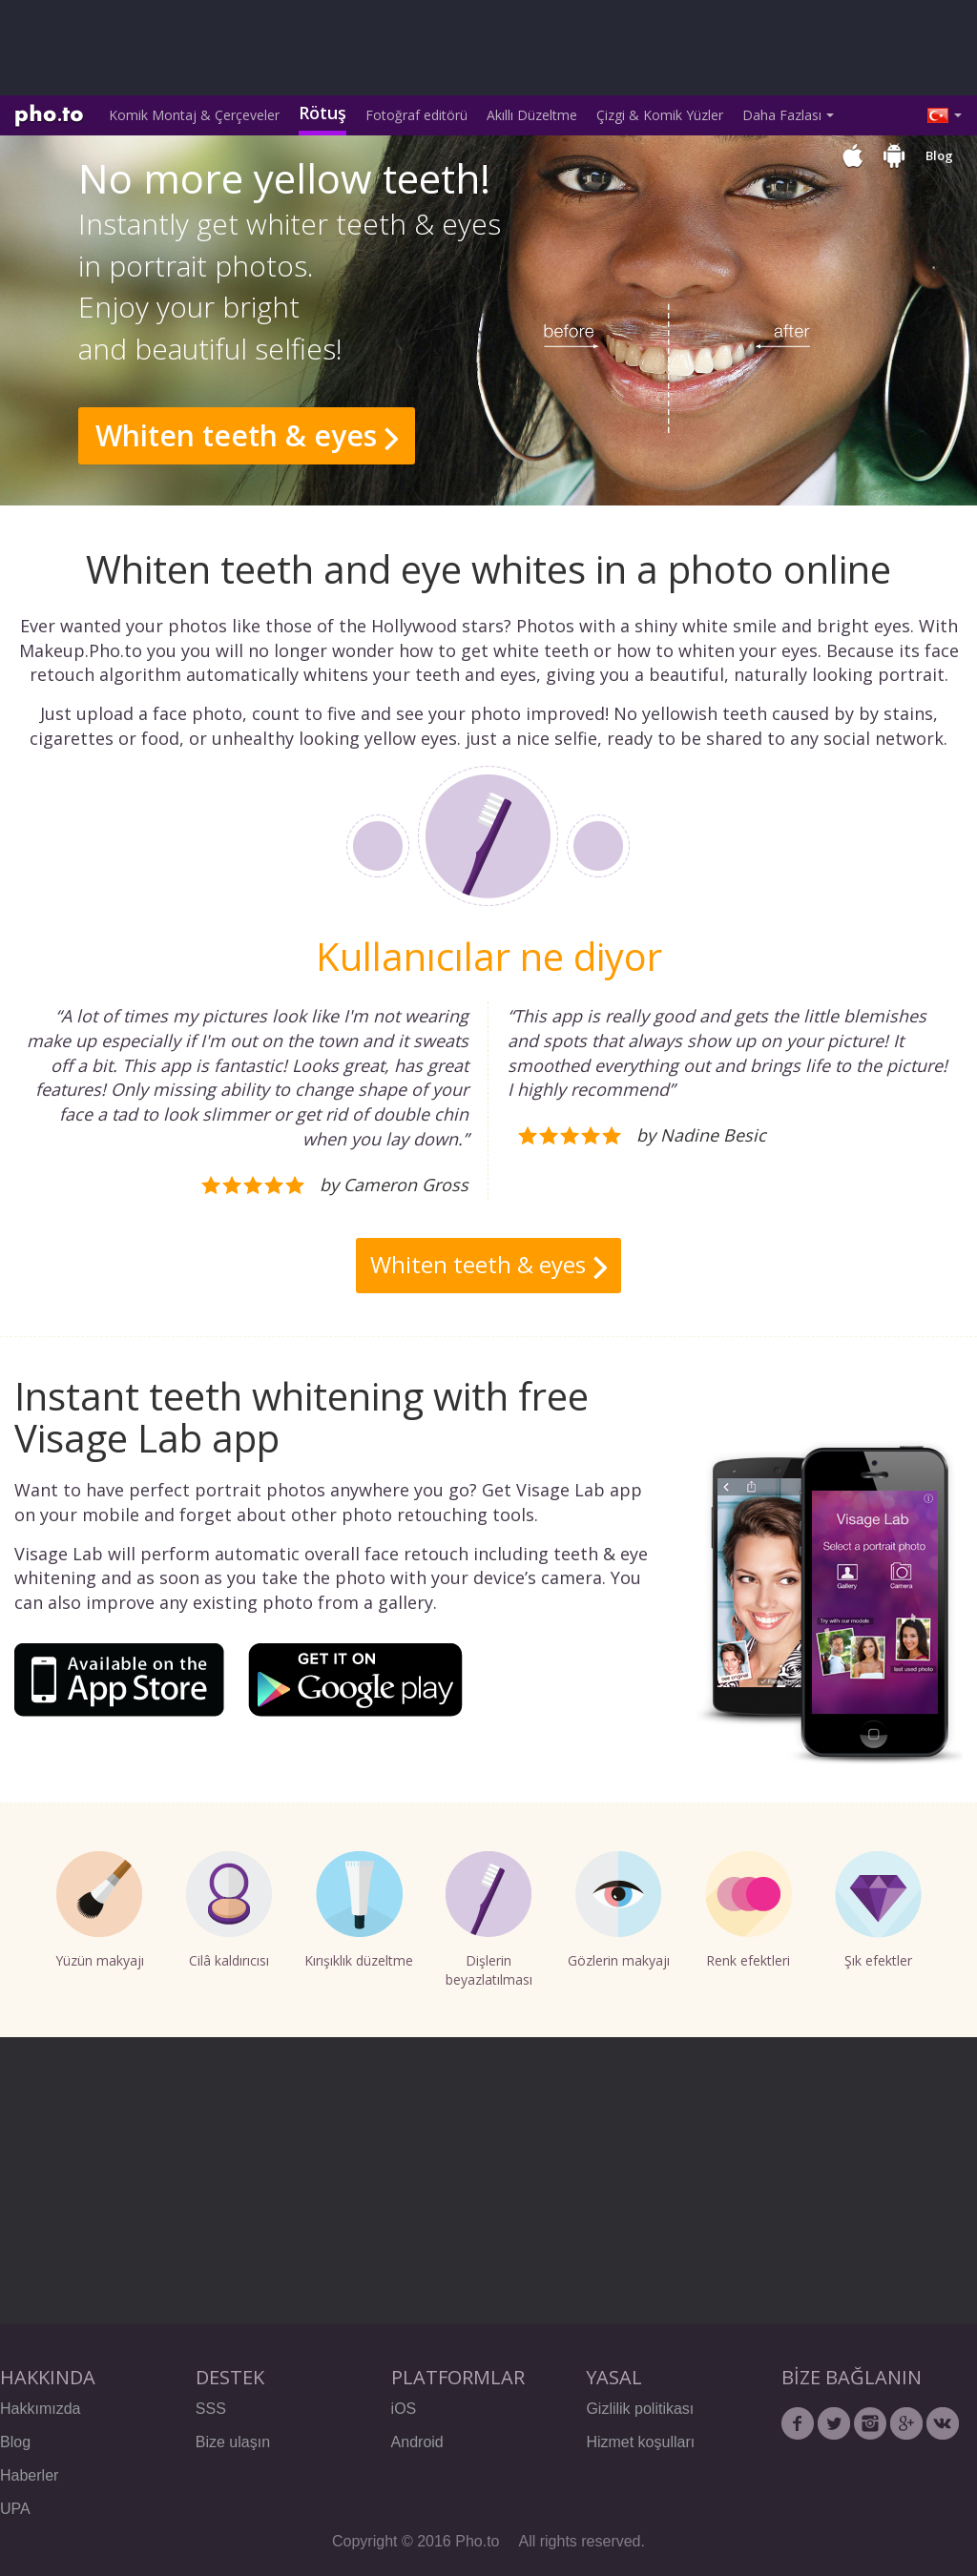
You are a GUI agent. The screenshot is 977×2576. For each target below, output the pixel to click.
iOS (404, 2409)
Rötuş (322, 112)
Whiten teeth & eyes (236, 435)
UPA (15, 2509)
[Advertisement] (357, 48)
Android (417, 2442)
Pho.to (49, 116)
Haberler (29, 2475)
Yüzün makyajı (99, 1910)
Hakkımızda (40, 2409)
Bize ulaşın (233, 2442)
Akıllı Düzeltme (532, 115)
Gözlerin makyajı (619, 1910)
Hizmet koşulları (640, 2442)
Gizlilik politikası (640, 2409)
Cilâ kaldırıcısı (229, 1910)
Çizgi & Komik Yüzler (659, 115)
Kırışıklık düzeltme (358, 1910)
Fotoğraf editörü (416, 115)
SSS (211, 2409)
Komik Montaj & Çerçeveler (194, 115)
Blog (939, 155)
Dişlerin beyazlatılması (489, 1920)
